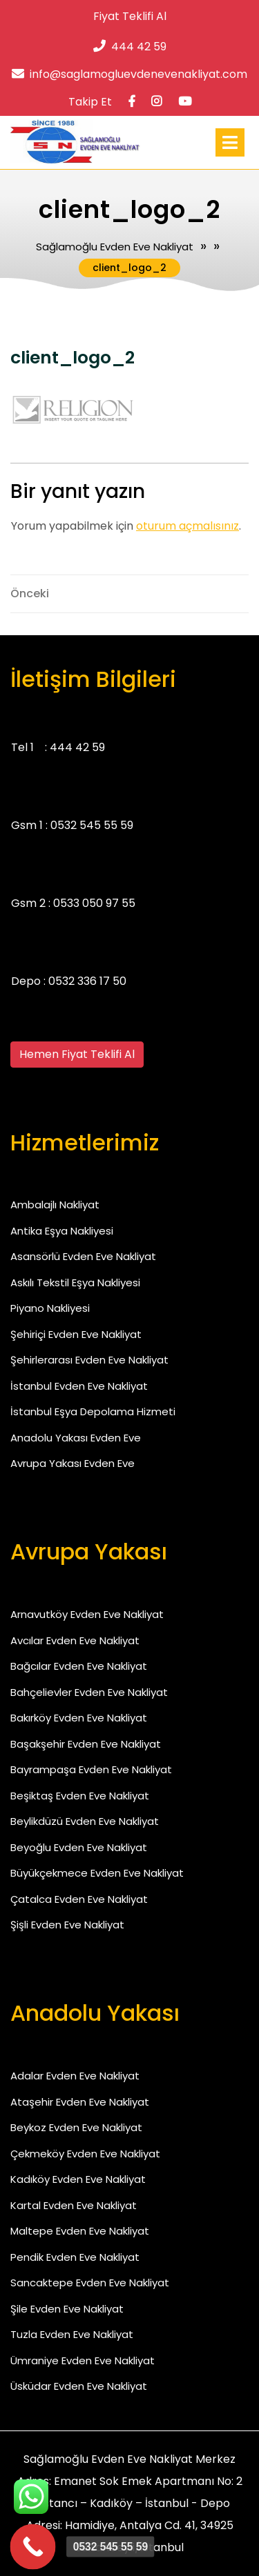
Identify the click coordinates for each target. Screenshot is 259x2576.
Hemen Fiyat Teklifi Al (77, 1054)
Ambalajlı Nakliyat (54, 1204)
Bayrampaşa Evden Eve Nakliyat (91, 1769)
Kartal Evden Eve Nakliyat (73, 2205)
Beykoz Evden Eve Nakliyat (76, 2127)
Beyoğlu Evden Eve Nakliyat (78, 1847)
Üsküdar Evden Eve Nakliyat (78, 2386)
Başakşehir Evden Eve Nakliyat (85, 1744)
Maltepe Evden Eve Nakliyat (79, 2231)
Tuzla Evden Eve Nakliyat (71, 2334)
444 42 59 (129, 46)
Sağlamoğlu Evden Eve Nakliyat (114, 246)
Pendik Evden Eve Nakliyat (75, 2257)
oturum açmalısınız (187, 526)
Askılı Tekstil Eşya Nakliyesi (75, 1282)
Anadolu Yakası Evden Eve (75, 1437)
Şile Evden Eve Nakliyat (67, 2309)
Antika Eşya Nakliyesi (61, 1231)
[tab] (229, 142)
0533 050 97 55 (94, 903)
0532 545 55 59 (91, 825)
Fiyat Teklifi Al (129, 16)
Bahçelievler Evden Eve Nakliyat (89, 1692)
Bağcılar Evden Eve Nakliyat (78, 1666)
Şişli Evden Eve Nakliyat (67, 1924)
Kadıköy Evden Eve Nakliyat (78, 2179)
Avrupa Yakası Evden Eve (72, 1463)
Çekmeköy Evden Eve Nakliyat (85, 2153)
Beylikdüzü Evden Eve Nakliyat (84, 1821)
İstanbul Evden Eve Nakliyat (79, 1386)
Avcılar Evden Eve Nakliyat (75, 1640)
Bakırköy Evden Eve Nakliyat (78, 1717)
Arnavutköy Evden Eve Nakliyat (87, 1614)
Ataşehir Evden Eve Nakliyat (79, 2102)
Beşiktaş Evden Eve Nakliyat (79, 1795)
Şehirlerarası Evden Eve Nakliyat (89, 1359)
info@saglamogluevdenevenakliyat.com (129, 74)
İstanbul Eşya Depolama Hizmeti (92, 1411)
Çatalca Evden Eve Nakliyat (79, 1899)
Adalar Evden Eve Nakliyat (75, 2075)
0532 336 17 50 (87, 981)
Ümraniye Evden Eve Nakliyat (82, 2360)
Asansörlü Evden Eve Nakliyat (83, 1256)
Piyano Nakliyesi (50, 1308)
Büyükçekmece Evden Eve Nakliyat (97, 1873)
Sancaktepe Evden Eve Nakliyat (89, 2282)
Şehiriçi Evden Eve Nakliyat (76, 1334)
